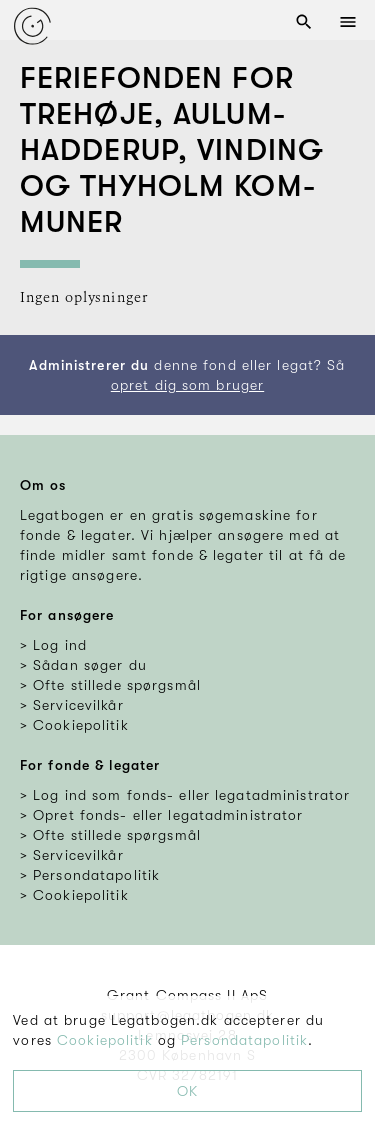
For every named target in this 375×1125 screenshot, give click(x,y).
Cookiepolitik (105, 1040)
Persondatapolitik (244, 1040)
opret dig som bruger (187, 385)
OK (187, 1091)
